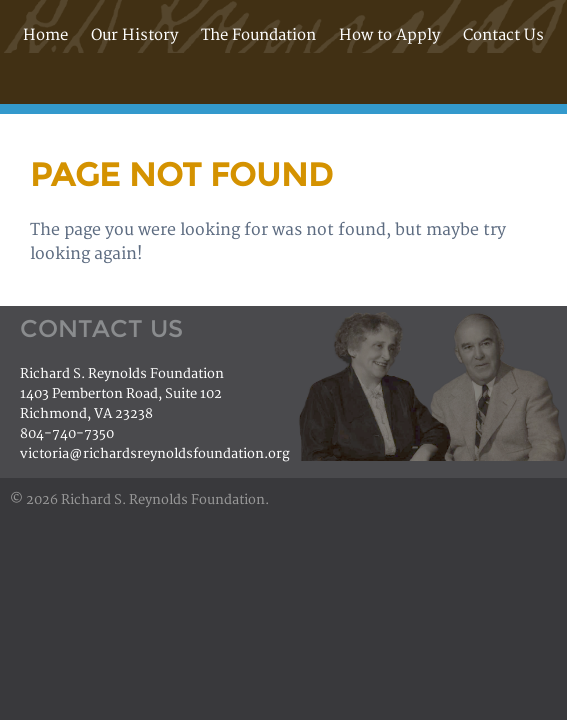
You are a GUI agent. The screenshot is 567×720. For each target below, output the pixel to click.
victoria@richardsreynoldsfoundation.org (155, 454)
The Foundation (258, 35)
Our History (134, 35)
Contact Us (503, 35)
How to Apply (389, 35)
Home (45, 35)
